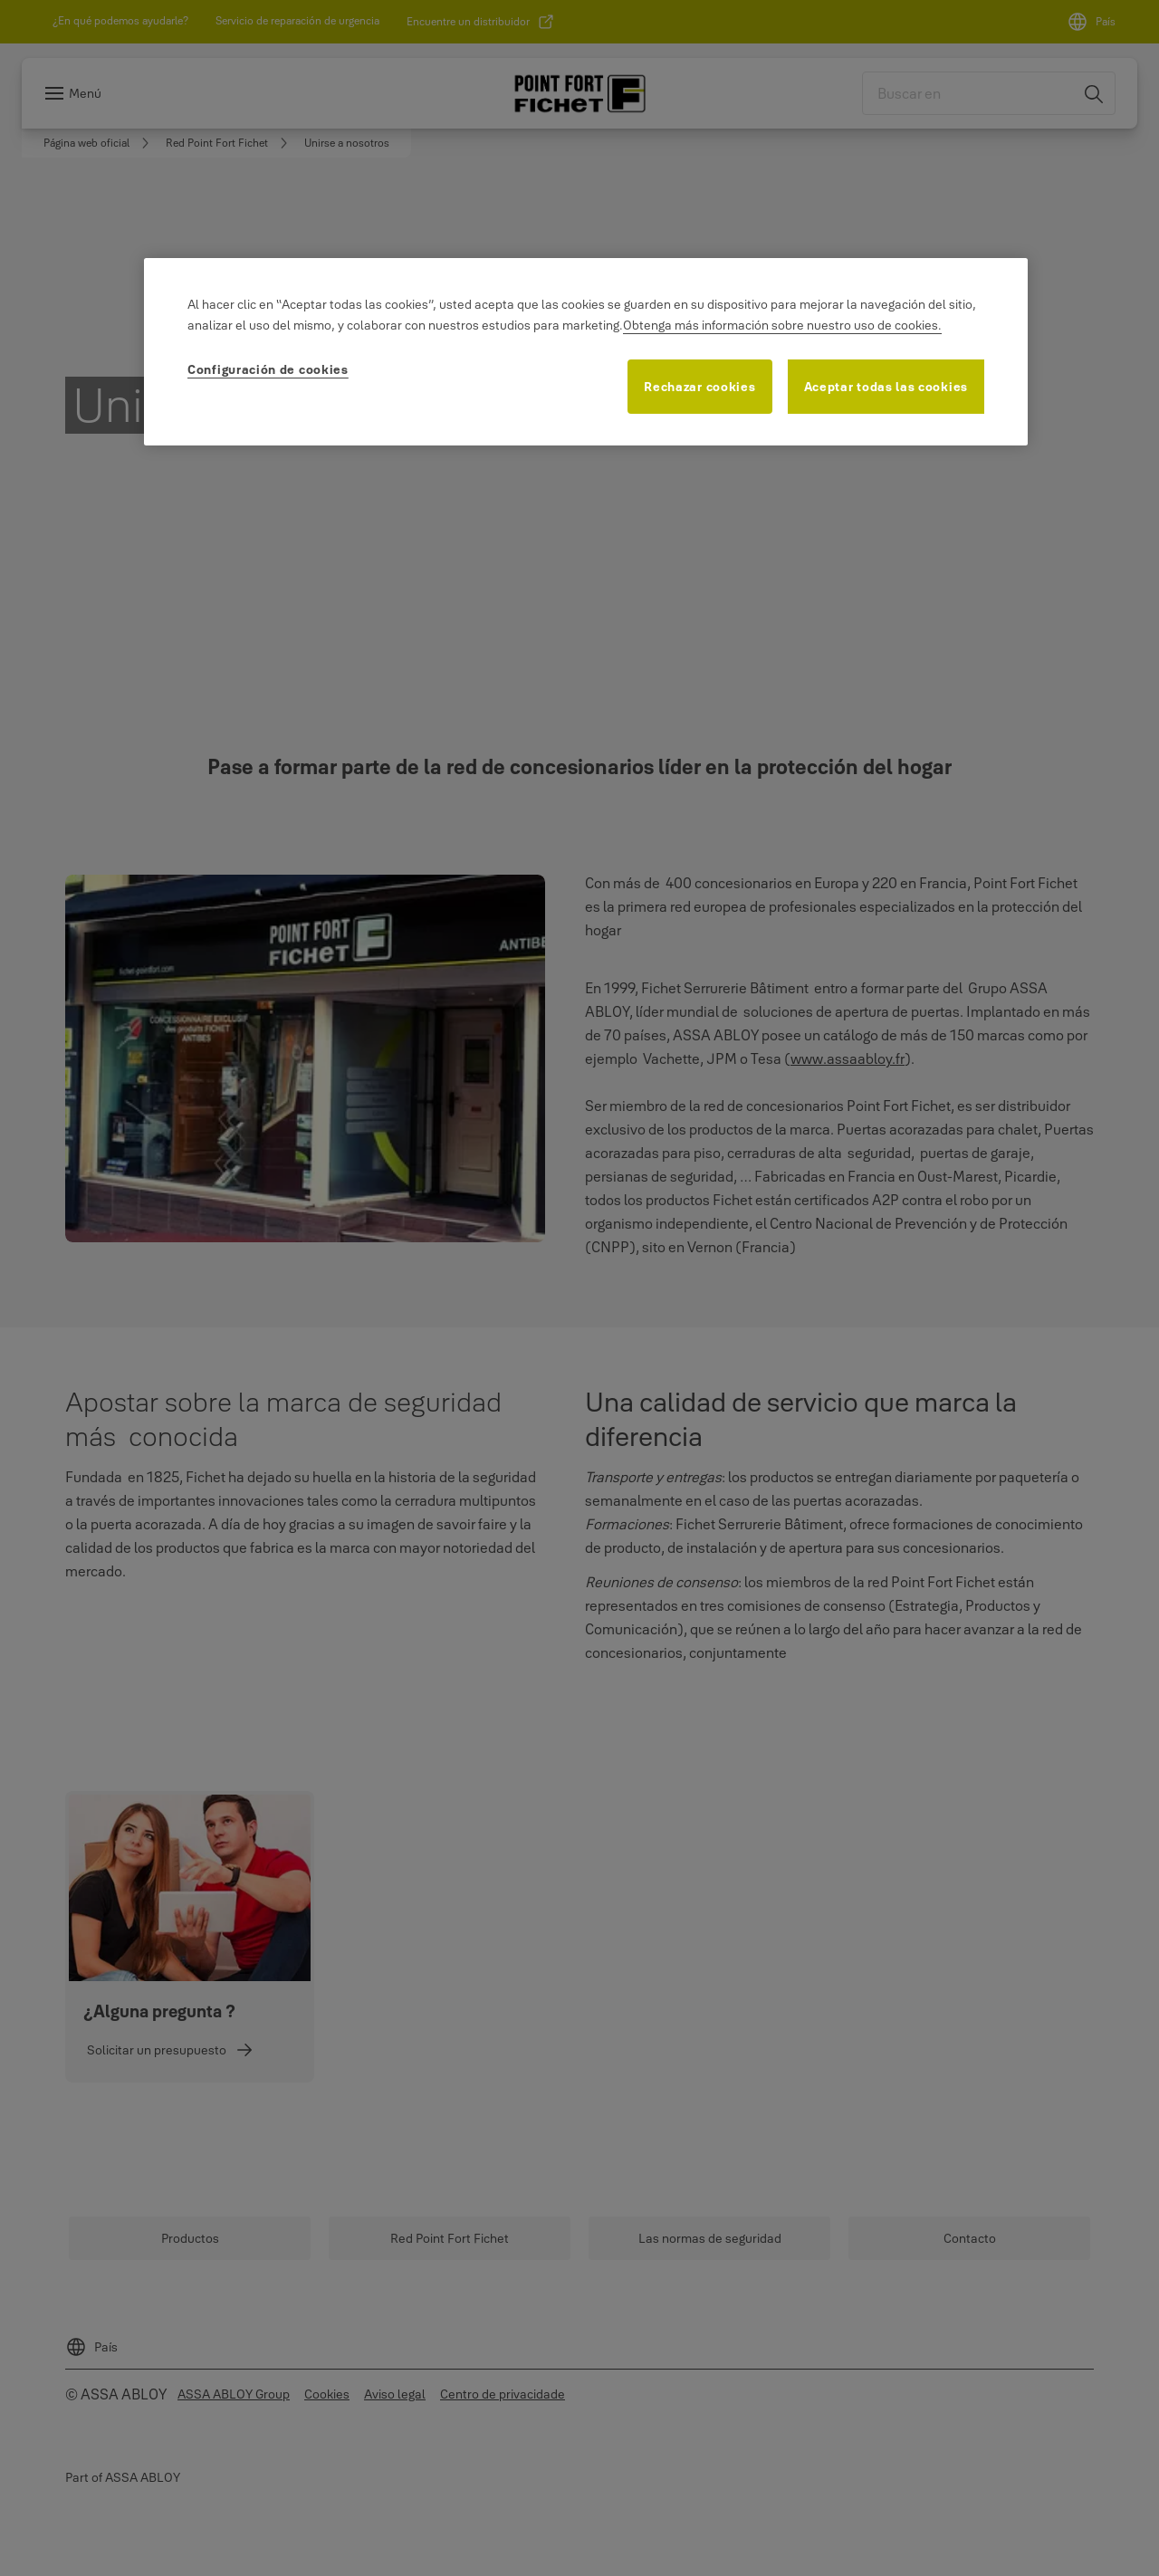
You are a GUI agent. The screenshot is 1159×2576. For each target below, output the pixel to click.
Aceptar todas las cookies (886, 386)
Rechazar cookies (699, 386)
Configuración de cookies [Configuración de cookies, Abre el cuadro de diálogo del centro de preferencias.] (268, 369)
